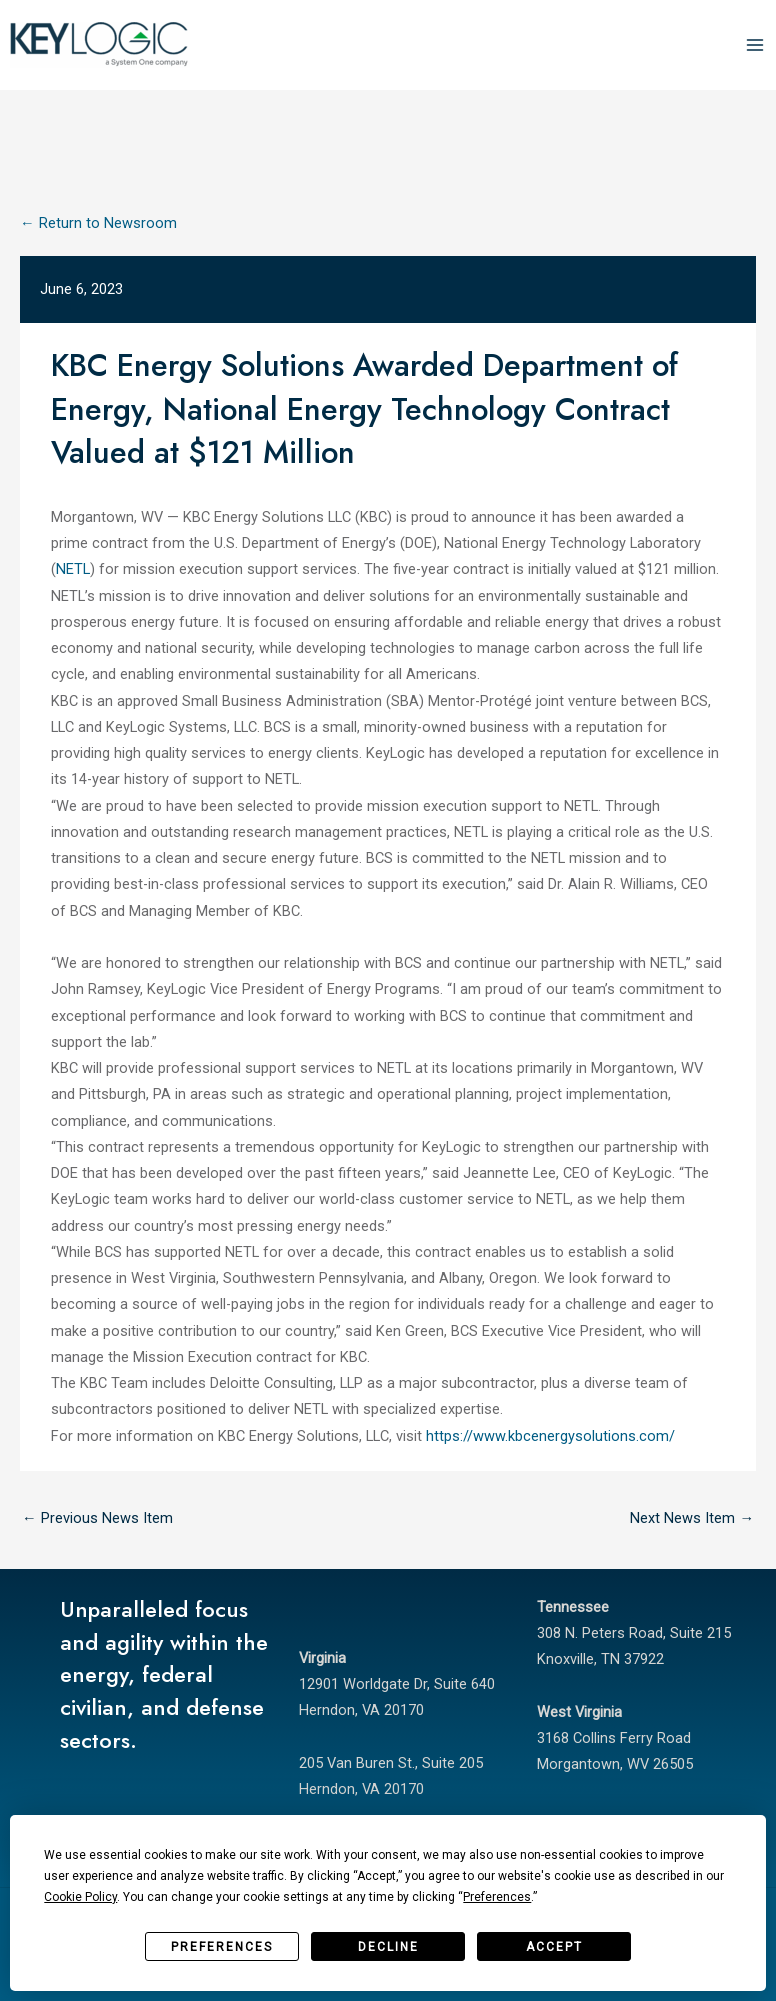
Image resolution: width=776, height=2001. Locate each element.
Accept (554, 1947)
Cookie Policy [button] (80, 1897)
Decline (388, 1947)
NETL (73, 569)
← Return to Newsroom (98, 223)
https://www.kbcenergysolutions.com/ (550, 1436)
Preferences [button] (497, 1897)
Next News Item (692, 1518)
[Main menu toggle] (755, 45)
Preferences (222, 1947)
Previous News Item (97, 1518)
